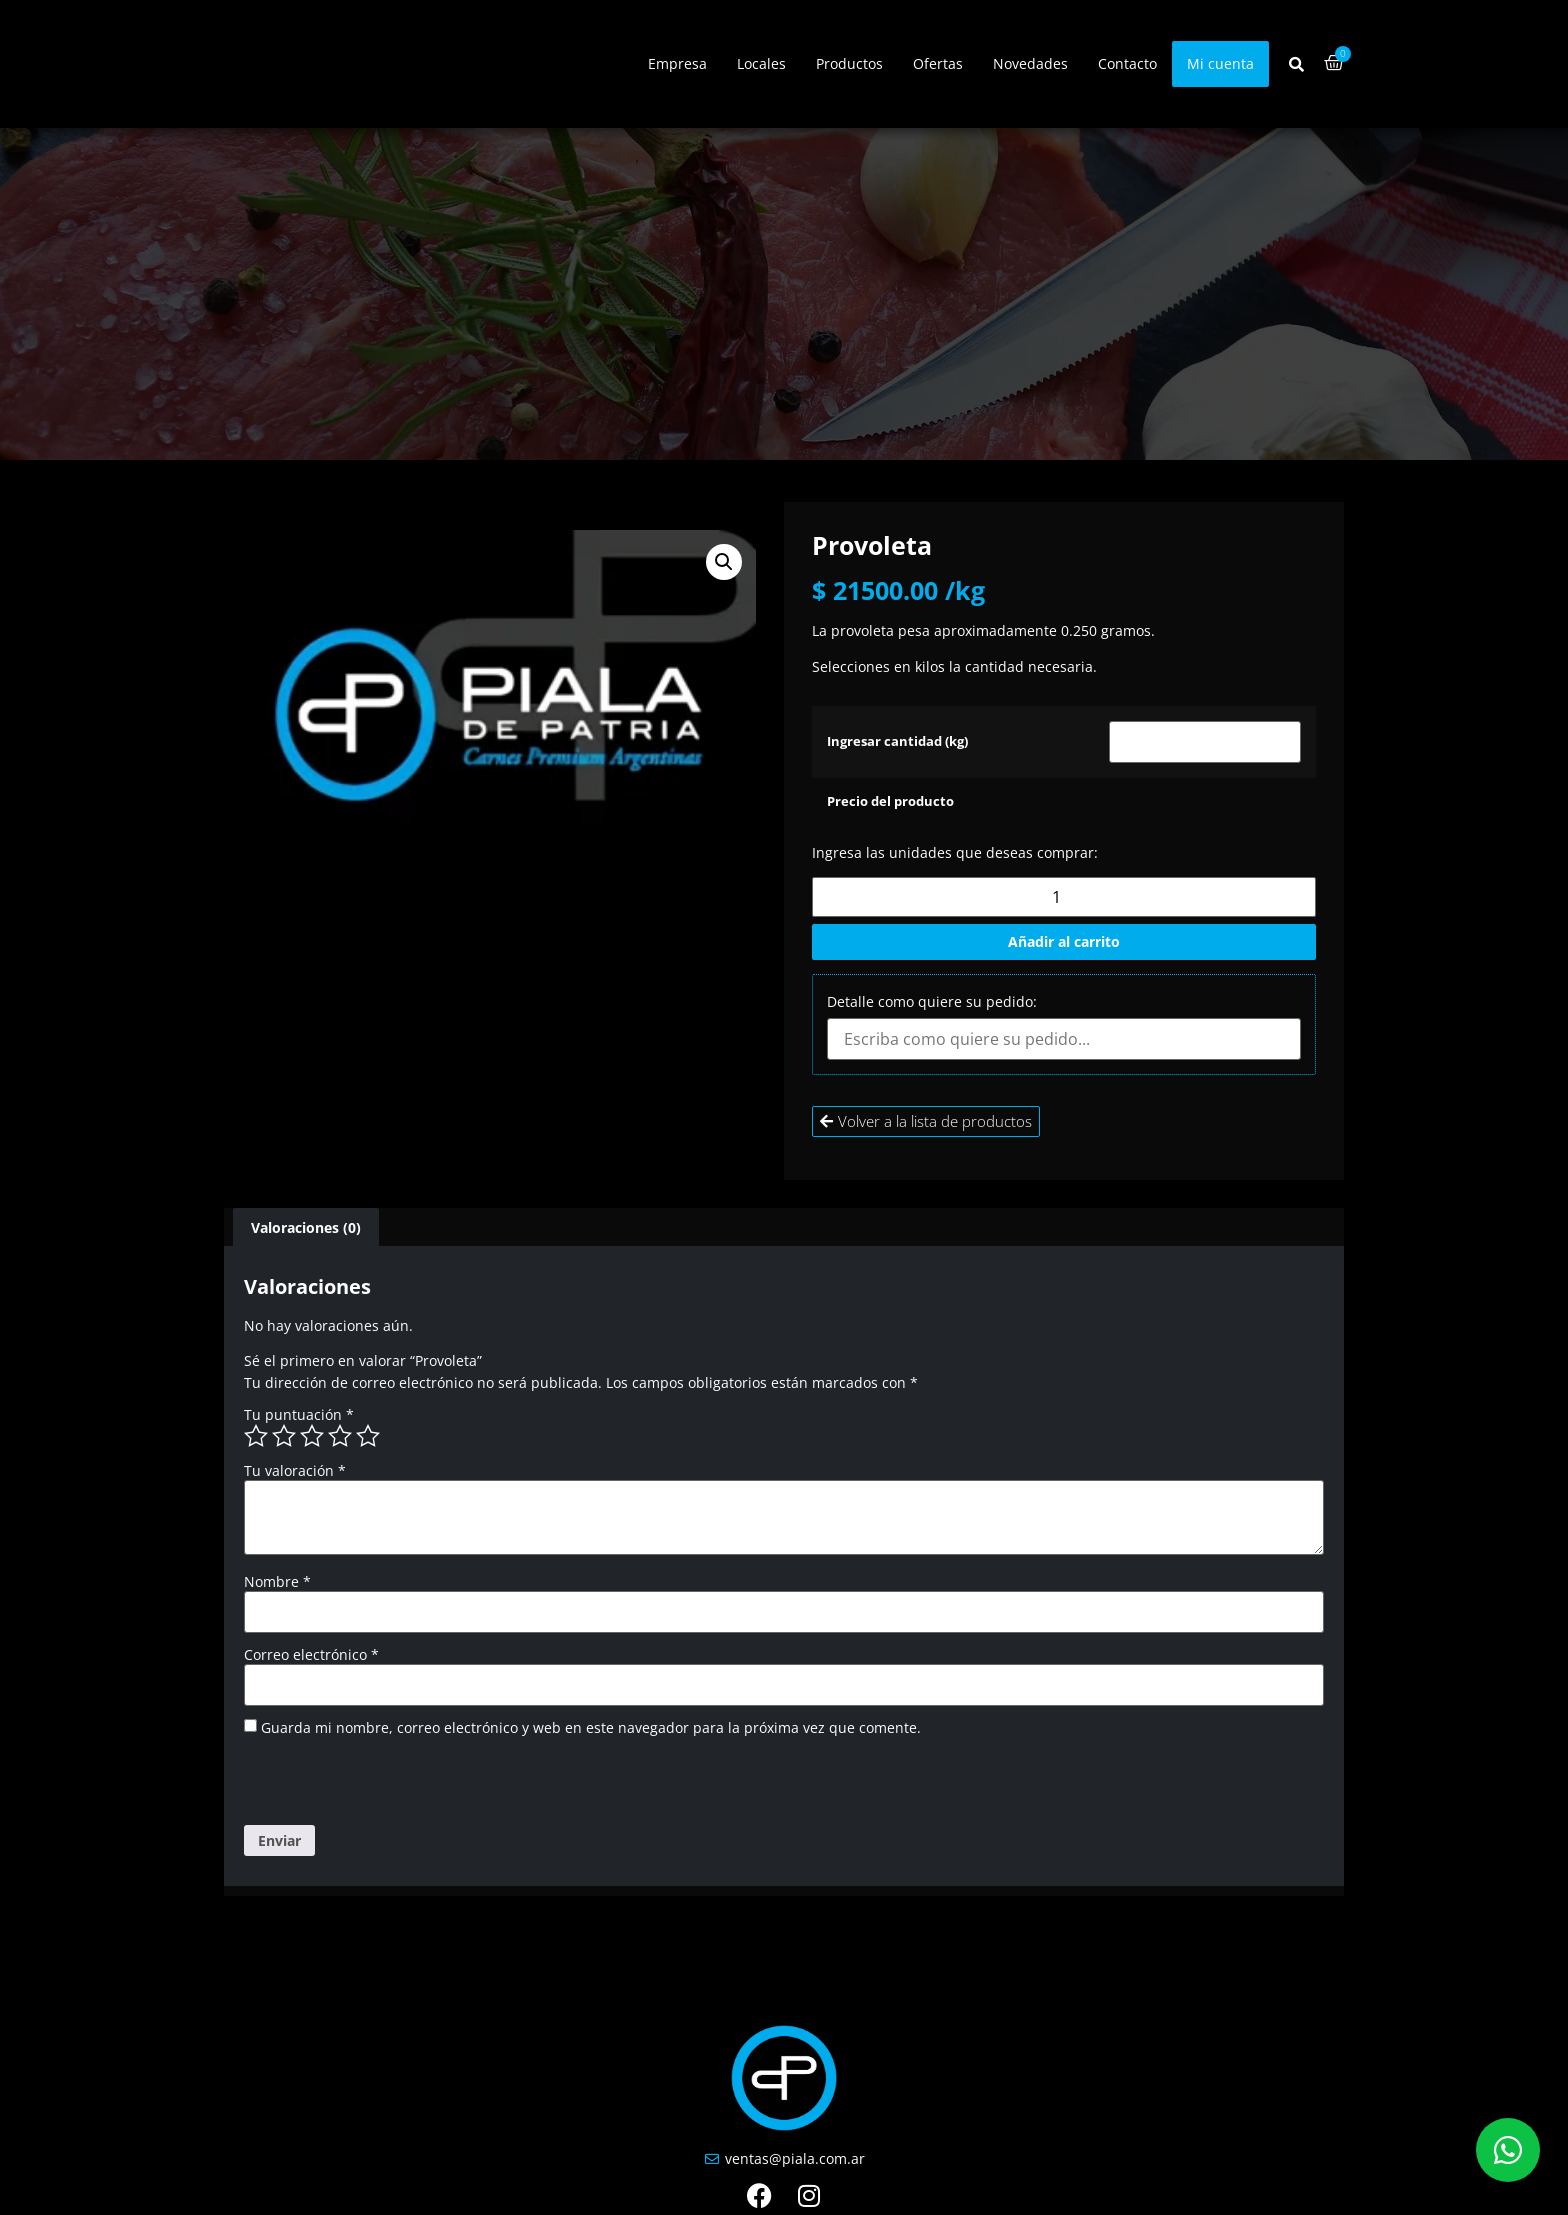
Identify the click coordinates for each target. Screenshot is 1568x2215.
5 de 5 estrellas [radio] (368, 1436)
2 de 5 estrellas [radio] (284, 1436)
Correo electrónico (311, 1655)
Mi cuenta (1220, 63)
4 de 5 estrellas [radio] (340, 1436)
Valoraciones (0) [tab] (306, 1227)
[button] (724, 562)
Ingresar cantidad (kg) (897, 742)
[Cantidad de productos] (1064, 897)
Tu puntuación (299, 1415)
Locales (761, 63)
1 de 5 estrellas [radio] (256, 1436)
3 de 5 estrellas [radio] (312, 1436)
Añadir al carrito (1064, 941)
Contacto (1127, 63)
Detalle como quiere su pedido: (932, 1002)
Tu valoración (295, 1471)
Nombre (277, 1582)
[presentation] (381, 1782)
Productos (849, 63)
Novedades (1030, 63)
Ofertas (938, 63)
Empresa (677, 63)
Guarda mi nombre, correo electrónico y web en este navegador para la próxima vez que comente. (591, 1728)
